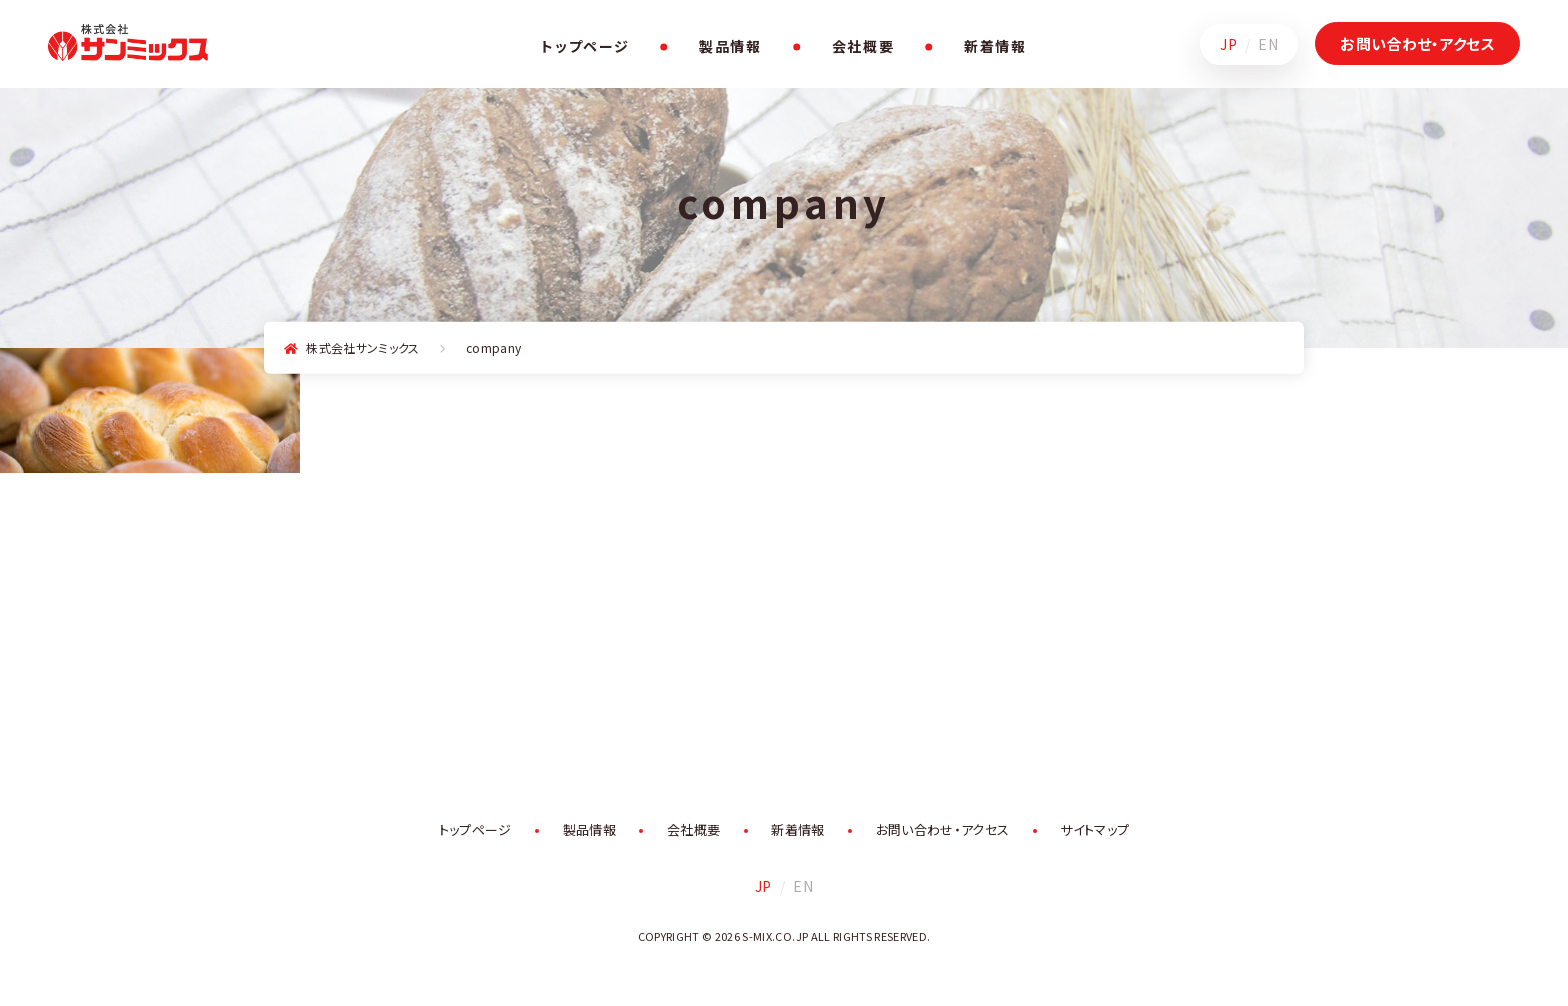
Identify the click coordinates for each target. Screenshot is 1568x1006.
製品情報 (730, 46)
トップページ (585, 46)
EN (1268, 44)
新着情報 (995, 46)
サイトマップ (1094, 829)
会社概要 (863, 46)
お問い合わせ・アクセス (1417, 43)
